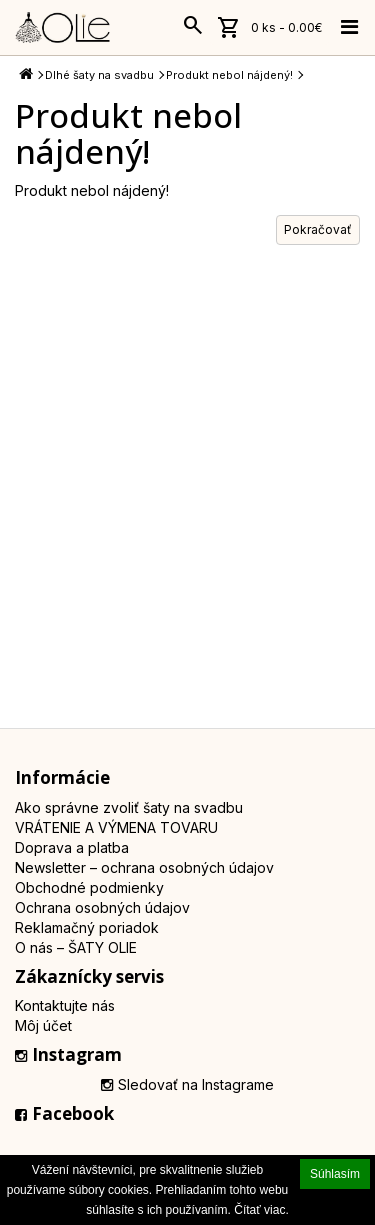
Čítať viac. (261, 1210)
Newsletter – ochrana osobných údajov (144, 867)
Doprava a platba (72, 847)
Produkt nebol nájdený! (229, 75)
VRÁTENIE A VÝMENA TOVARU (116, 827)
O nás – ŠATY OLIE (76, 947)
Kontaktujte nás (65, 1005)
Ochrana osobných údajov (102, 907)
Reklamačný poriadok (87, 927)
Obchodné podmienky (89, 887)
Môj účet (43, 1025)
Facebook (64, 1113)
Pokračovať (318, 229)
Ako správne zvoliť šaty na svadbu (129, 807)
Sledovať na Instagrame (187, 1084)
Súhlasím (335, 1174)
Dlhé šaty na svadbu (99, 75)
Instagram (68, 1054)
